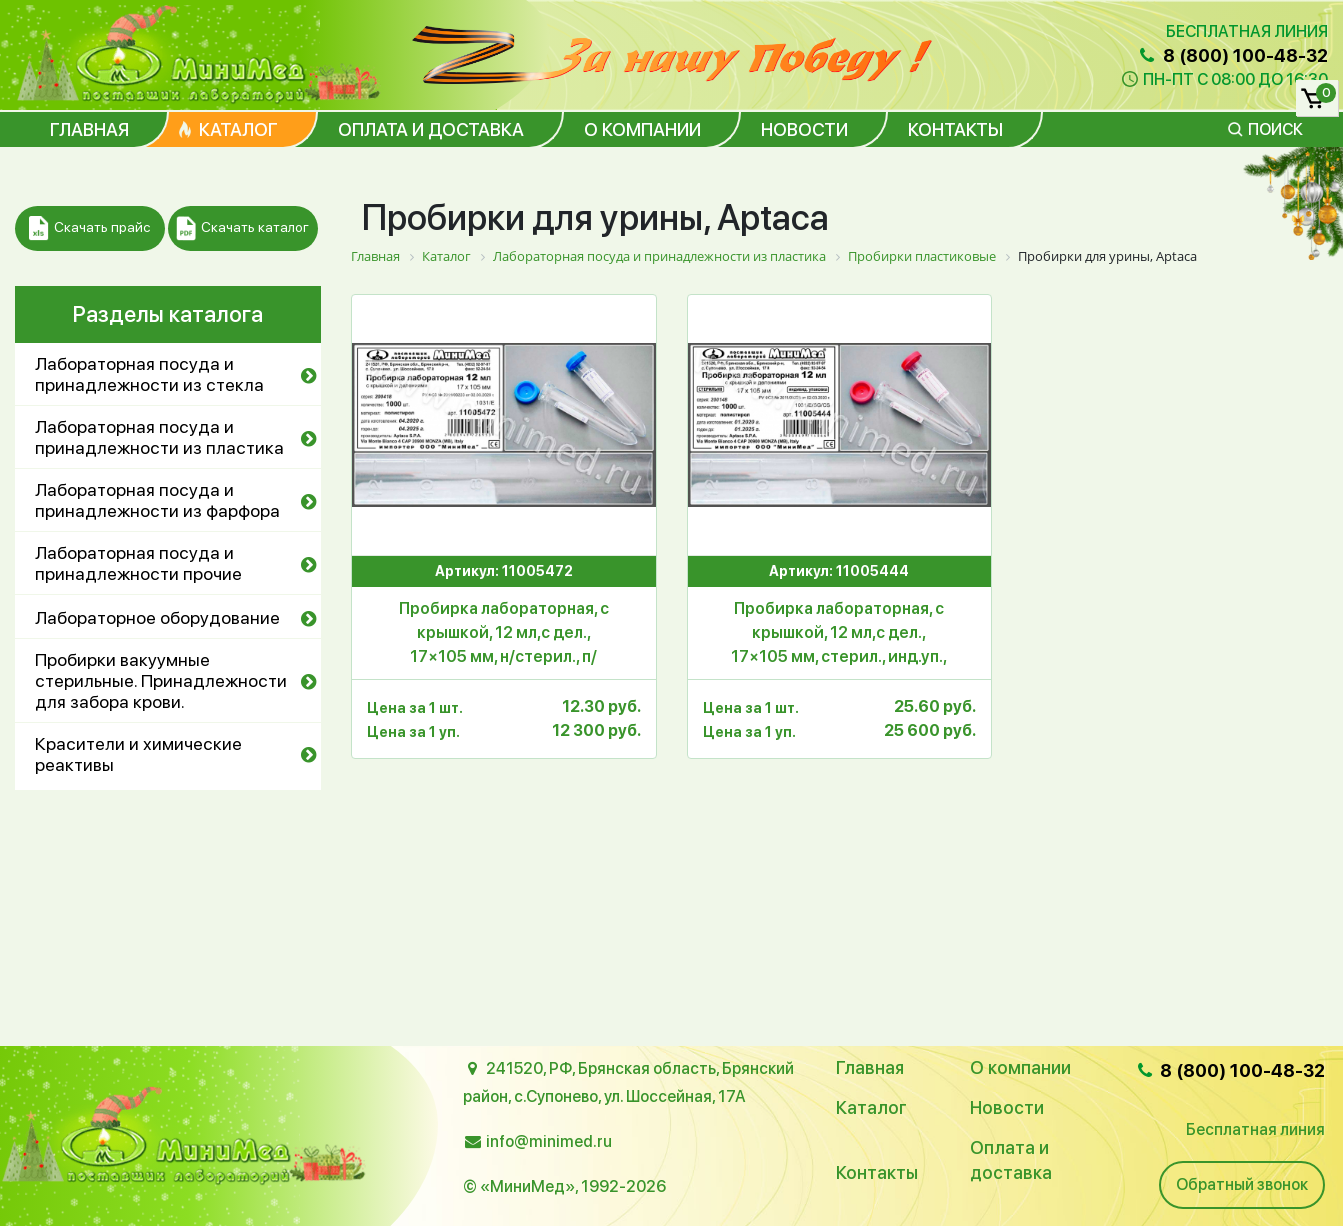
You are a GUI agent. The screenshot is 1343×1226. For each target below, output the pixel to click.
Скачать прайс (89, 228)
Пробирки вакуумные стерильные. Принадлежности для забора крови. (161, 680)
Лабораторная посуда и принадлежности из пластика (159, 437)
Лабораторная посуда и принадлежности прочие (138, 563)
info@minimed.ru (549, 1141)
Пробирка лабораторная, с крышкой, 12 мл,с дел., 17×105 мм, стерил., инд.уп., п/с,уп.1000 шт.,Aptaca (839, 634)
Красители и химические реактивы (138, 754)
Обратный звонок (1242, 1184)
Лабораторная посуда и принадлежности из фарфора (157, 500)
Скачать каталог (242, 228)
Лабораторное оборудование (157, 617)
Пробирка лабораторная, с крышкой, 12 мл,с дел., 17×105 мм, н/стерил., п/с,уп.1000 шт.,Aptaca (504, 634)
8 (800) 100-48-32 (1232, 55)
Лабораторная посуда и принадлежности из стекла (149, 374)
